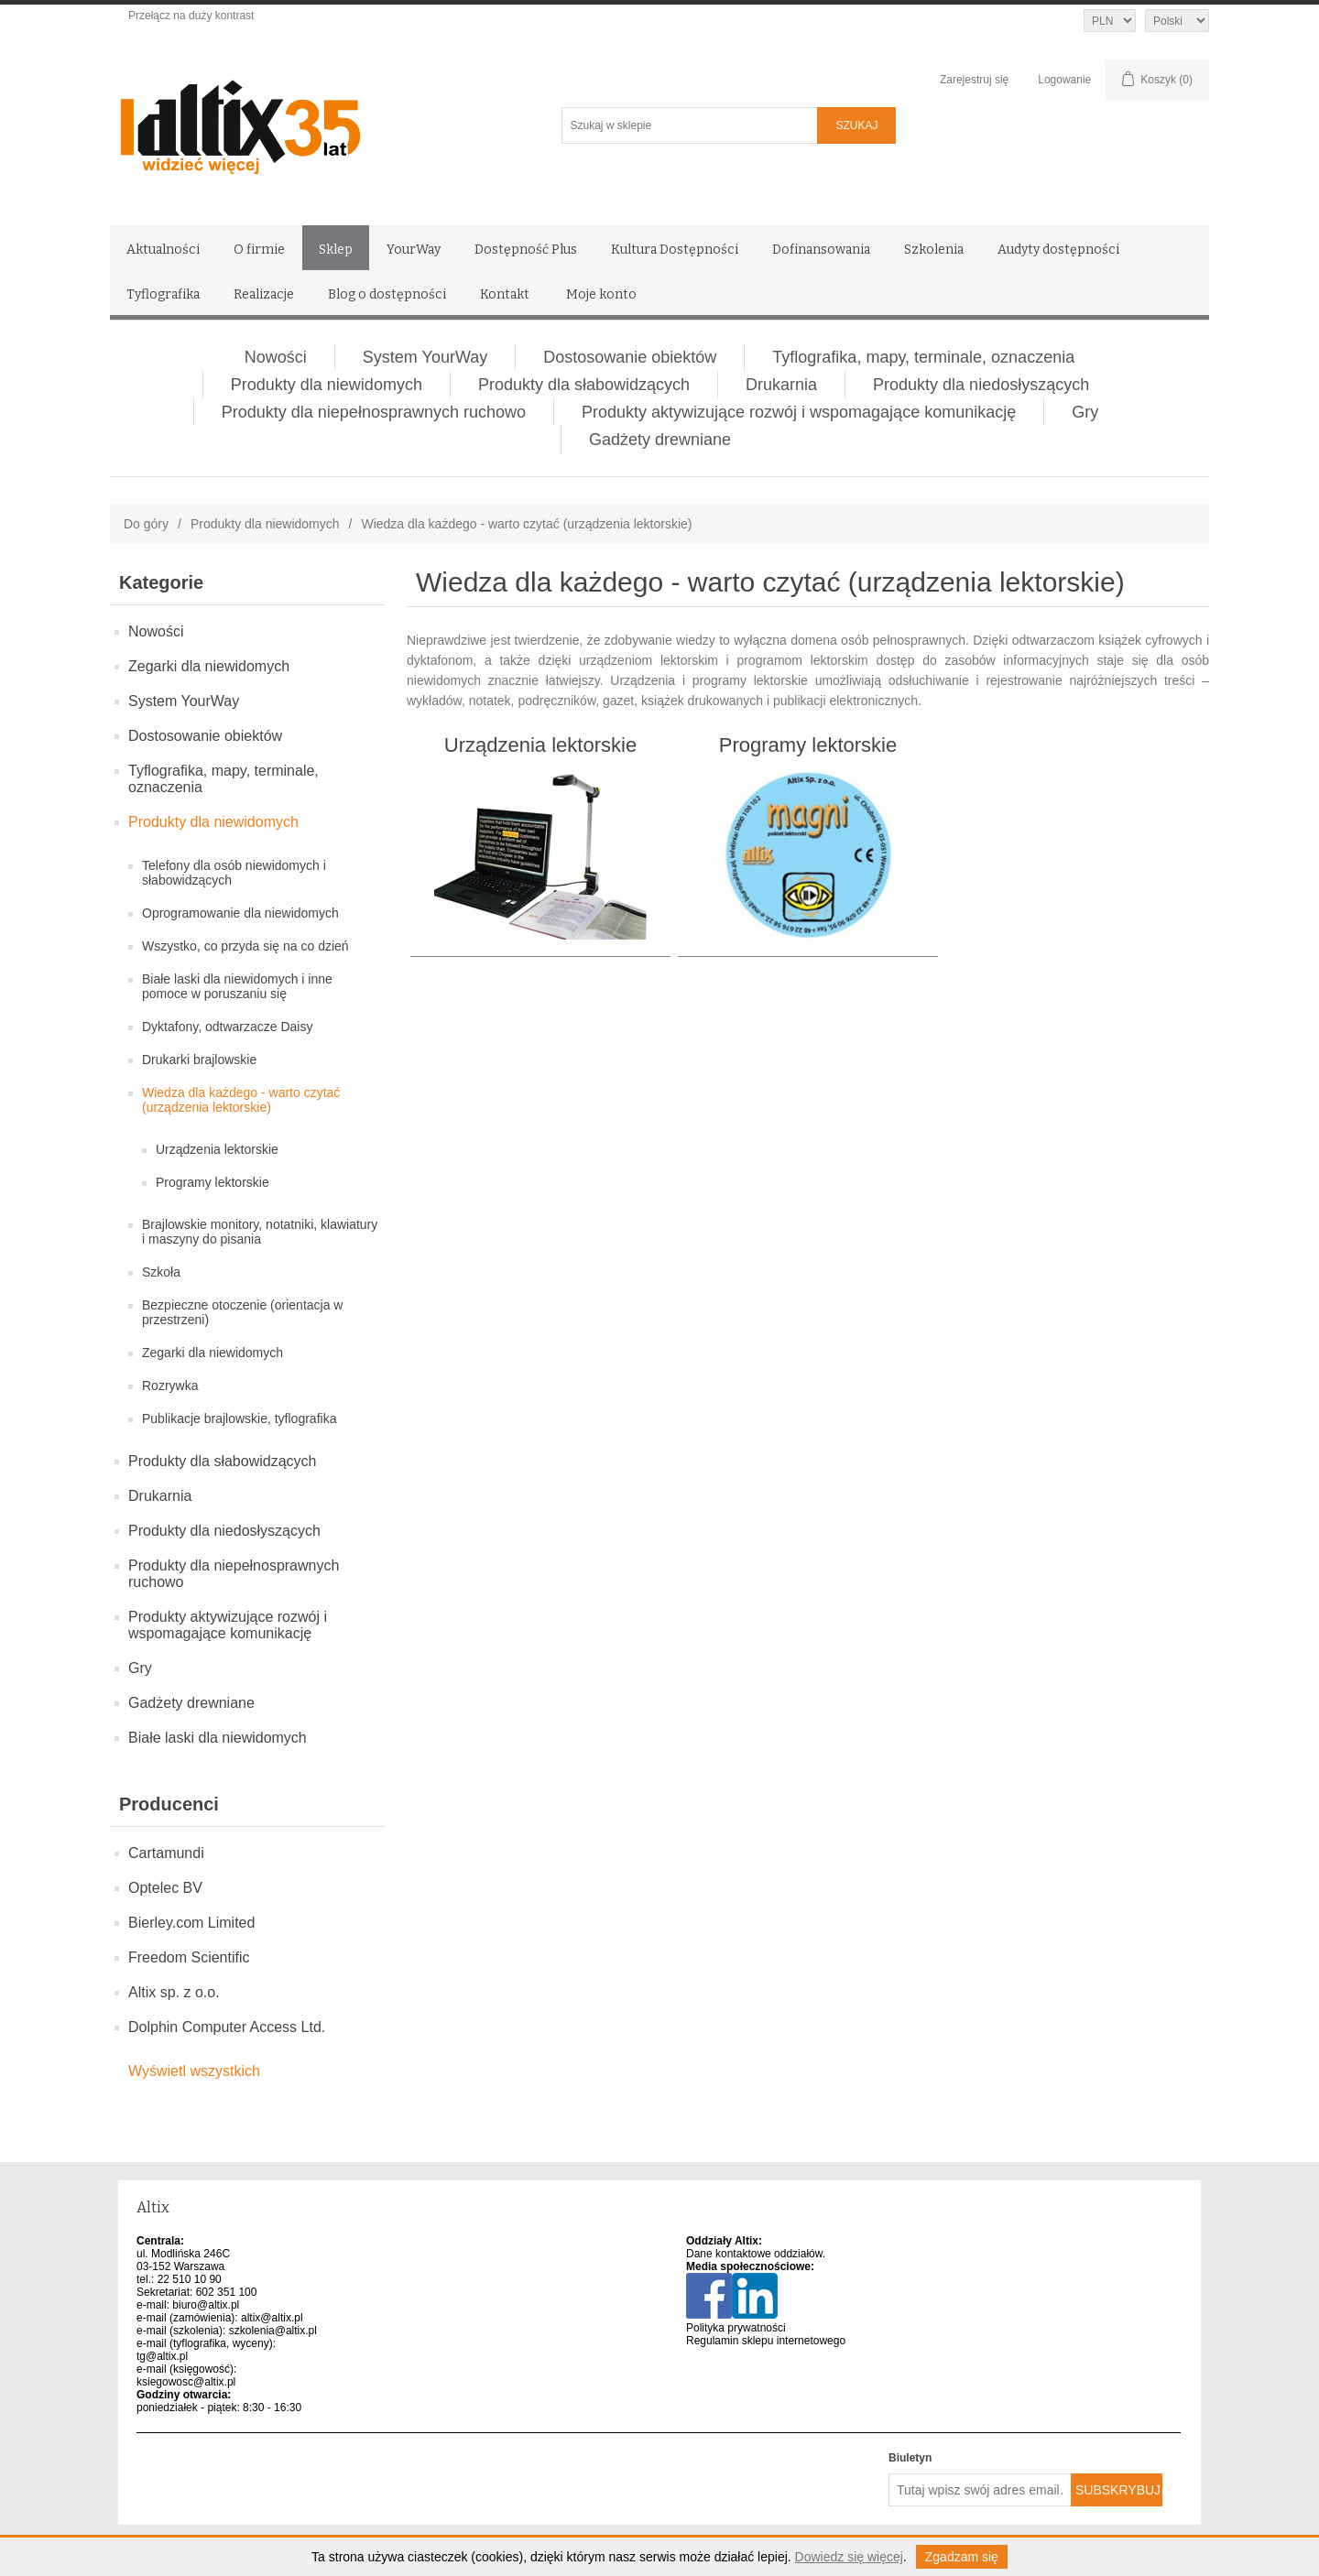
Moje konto (601, 294)
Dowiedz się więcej (849, 2556)
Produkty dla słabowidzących (584, 384)
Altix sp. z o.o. (174, 1992)
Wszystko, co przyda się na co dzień (245, 946)
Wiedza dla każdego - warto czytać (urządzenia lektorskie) (241, 1099)
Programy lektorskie (212, 1182)
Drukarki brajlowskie (199, 1059)
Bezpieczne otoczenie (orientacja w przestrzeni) (242, 1312)
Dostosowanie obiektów (629, 357)
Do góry (146, 523)
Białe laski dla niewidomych (217, 1737)
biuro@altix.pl (205, 2305)
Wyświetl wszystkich (194, 2071)
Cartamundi (166, 1853)
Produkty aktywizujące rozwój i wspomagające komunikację (799, 412)
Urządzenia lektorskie (217, 1149)
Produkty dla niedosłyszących (981, 384)
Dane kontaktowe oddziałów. (755, 2253)
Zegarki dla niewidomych (208, 666)
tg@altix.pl (162, 2356)
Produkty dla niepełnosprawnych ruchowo (374, 412)
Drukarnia (781, 384)
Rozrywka (170, 1385)
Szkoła (161, 1272)
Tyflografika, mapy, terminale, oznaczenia (923, 357)
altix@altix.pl (272, 2317)
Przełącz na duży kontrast (191, 15)
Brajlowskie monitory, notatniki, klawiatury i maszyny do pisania (259, 1231)
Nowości (276, 357)
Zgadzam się (961, 2556)
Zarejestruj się (974, 79)
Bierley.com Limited (191, 1922)
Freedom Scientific (189, 1957)
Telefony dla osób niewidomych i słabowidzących (234, 872)
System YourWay (425, 357)
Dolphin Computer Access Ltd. (226, 2027)
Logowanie (1064, 79)
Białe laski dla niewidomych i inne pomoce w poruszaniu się (237, 986)
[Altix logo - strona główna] (318, 121)
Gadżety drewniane (660, 439)
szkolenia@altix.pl (273, 2330)
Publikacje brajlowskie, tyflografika (239, 1418)
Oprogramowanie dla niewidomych (240, 913)
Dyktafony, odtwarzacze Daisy (227, 1026)
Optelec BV (165, 1888)
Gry (1085, 412)
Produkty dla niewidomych (326, 384)
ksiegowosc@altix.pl (185, 2381)
